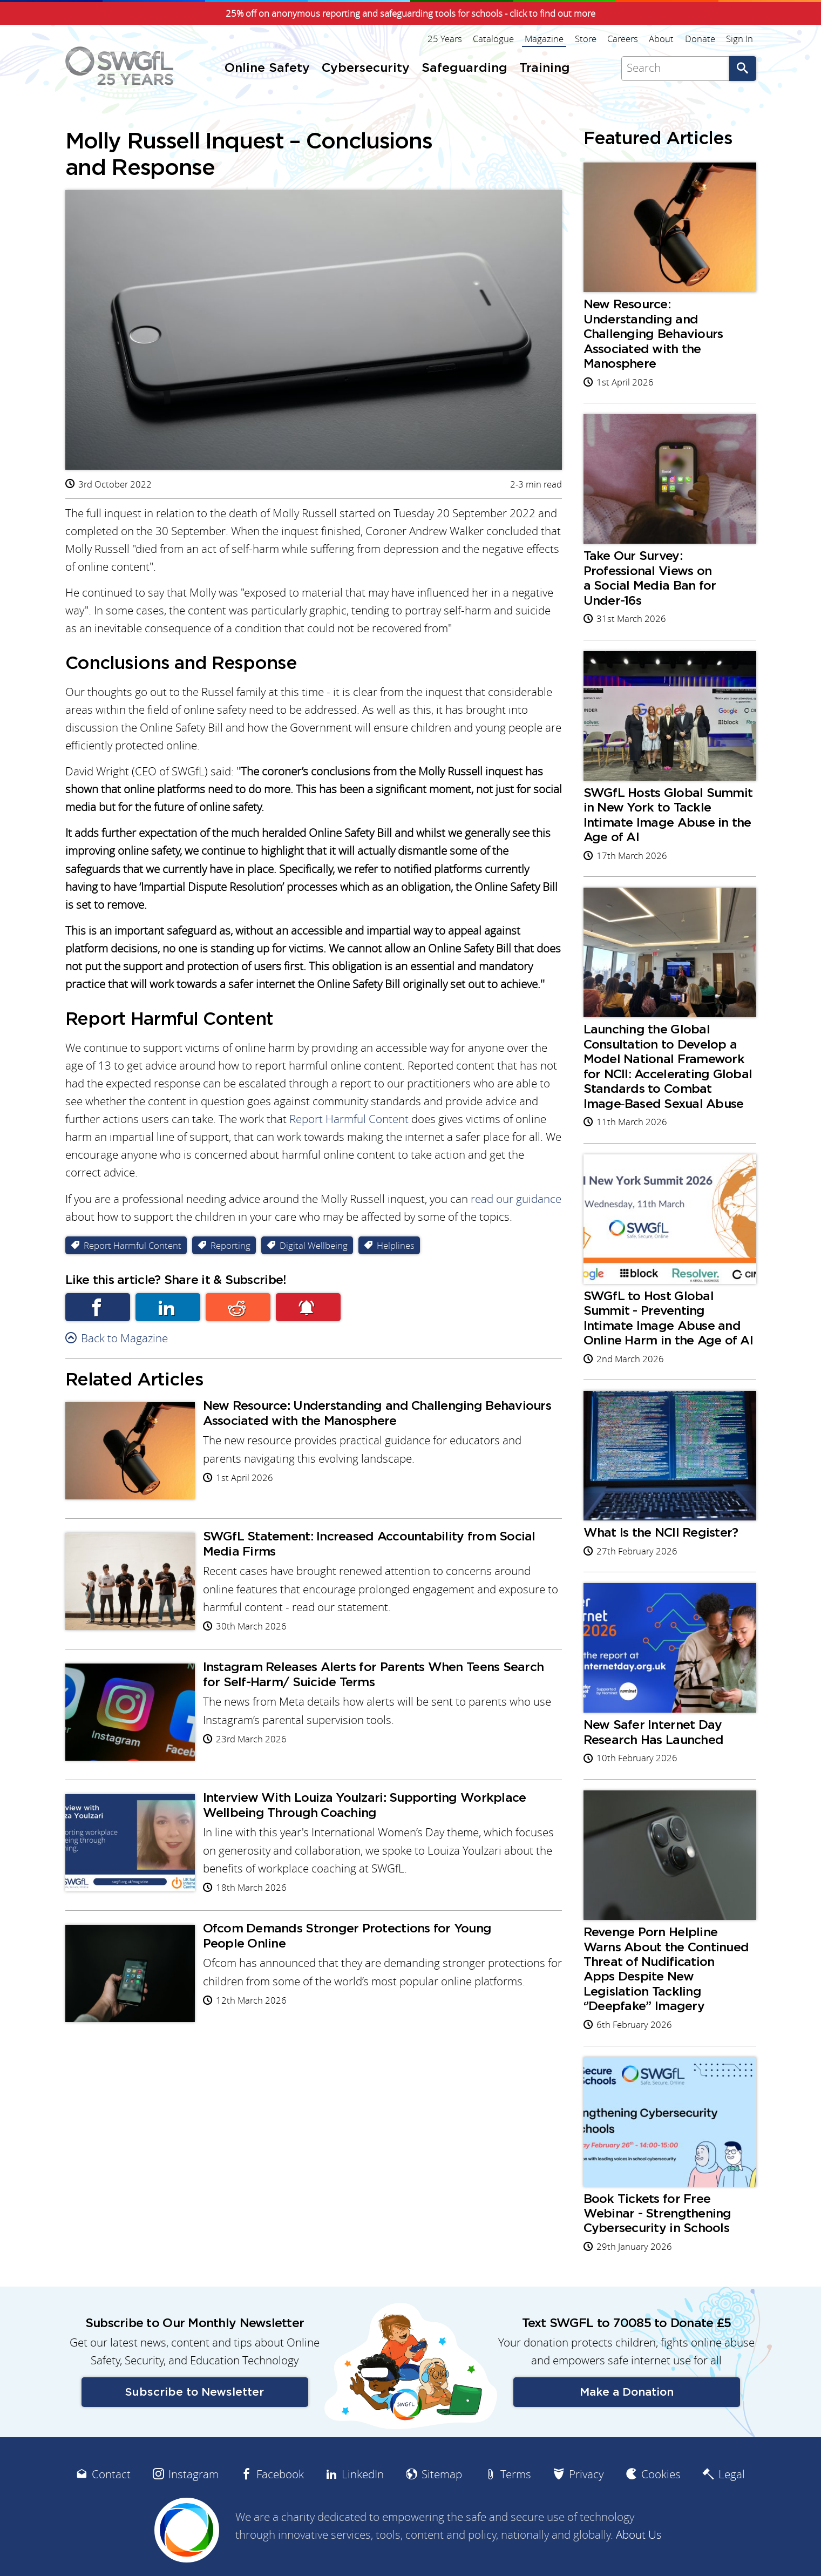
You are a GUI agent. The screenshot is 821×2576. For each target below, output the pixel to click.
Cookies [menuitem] (661, 2499)
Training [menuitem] (544, 68)
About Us (639, 2560)
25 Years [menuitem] (446, 39)
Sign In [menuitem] (740, 39)
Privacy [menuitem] (586, 2499)
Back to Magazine (124, 1342)
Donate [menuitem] (701, 39)
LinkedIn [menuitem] (363, 2499)
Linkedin (167, 1311)
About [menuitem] (662, 39)
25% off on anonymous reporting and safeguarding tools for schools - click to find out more (410, 13)
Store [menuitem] (587, 39)
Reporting (230, 1249)
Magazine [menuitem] (545, 39)
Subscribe (308, 1311)
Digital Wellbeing (314, 1249)
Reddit (238, 1311)
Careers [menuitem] (623, 39)
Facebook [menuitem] (280, 2499)
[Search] (675, 68)
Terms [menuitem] (515, 2499)
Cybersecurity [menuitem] (366, 68)
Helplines (396, 1249)
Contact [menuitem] (111, 2499)
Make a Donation (627, 2417)
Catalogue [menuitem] (494, 39)
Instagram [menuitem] (193, 2499)
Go (742, 68)
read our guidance (516, 1202)
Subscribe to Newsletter (194, 2417)
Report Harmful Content (349, 1122)
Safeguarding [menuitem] (464, 68)
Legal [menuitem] (731, 2499)
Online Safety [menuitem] (267, 68)
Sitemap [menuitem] (442, 2499)
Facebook (97, 1311)
